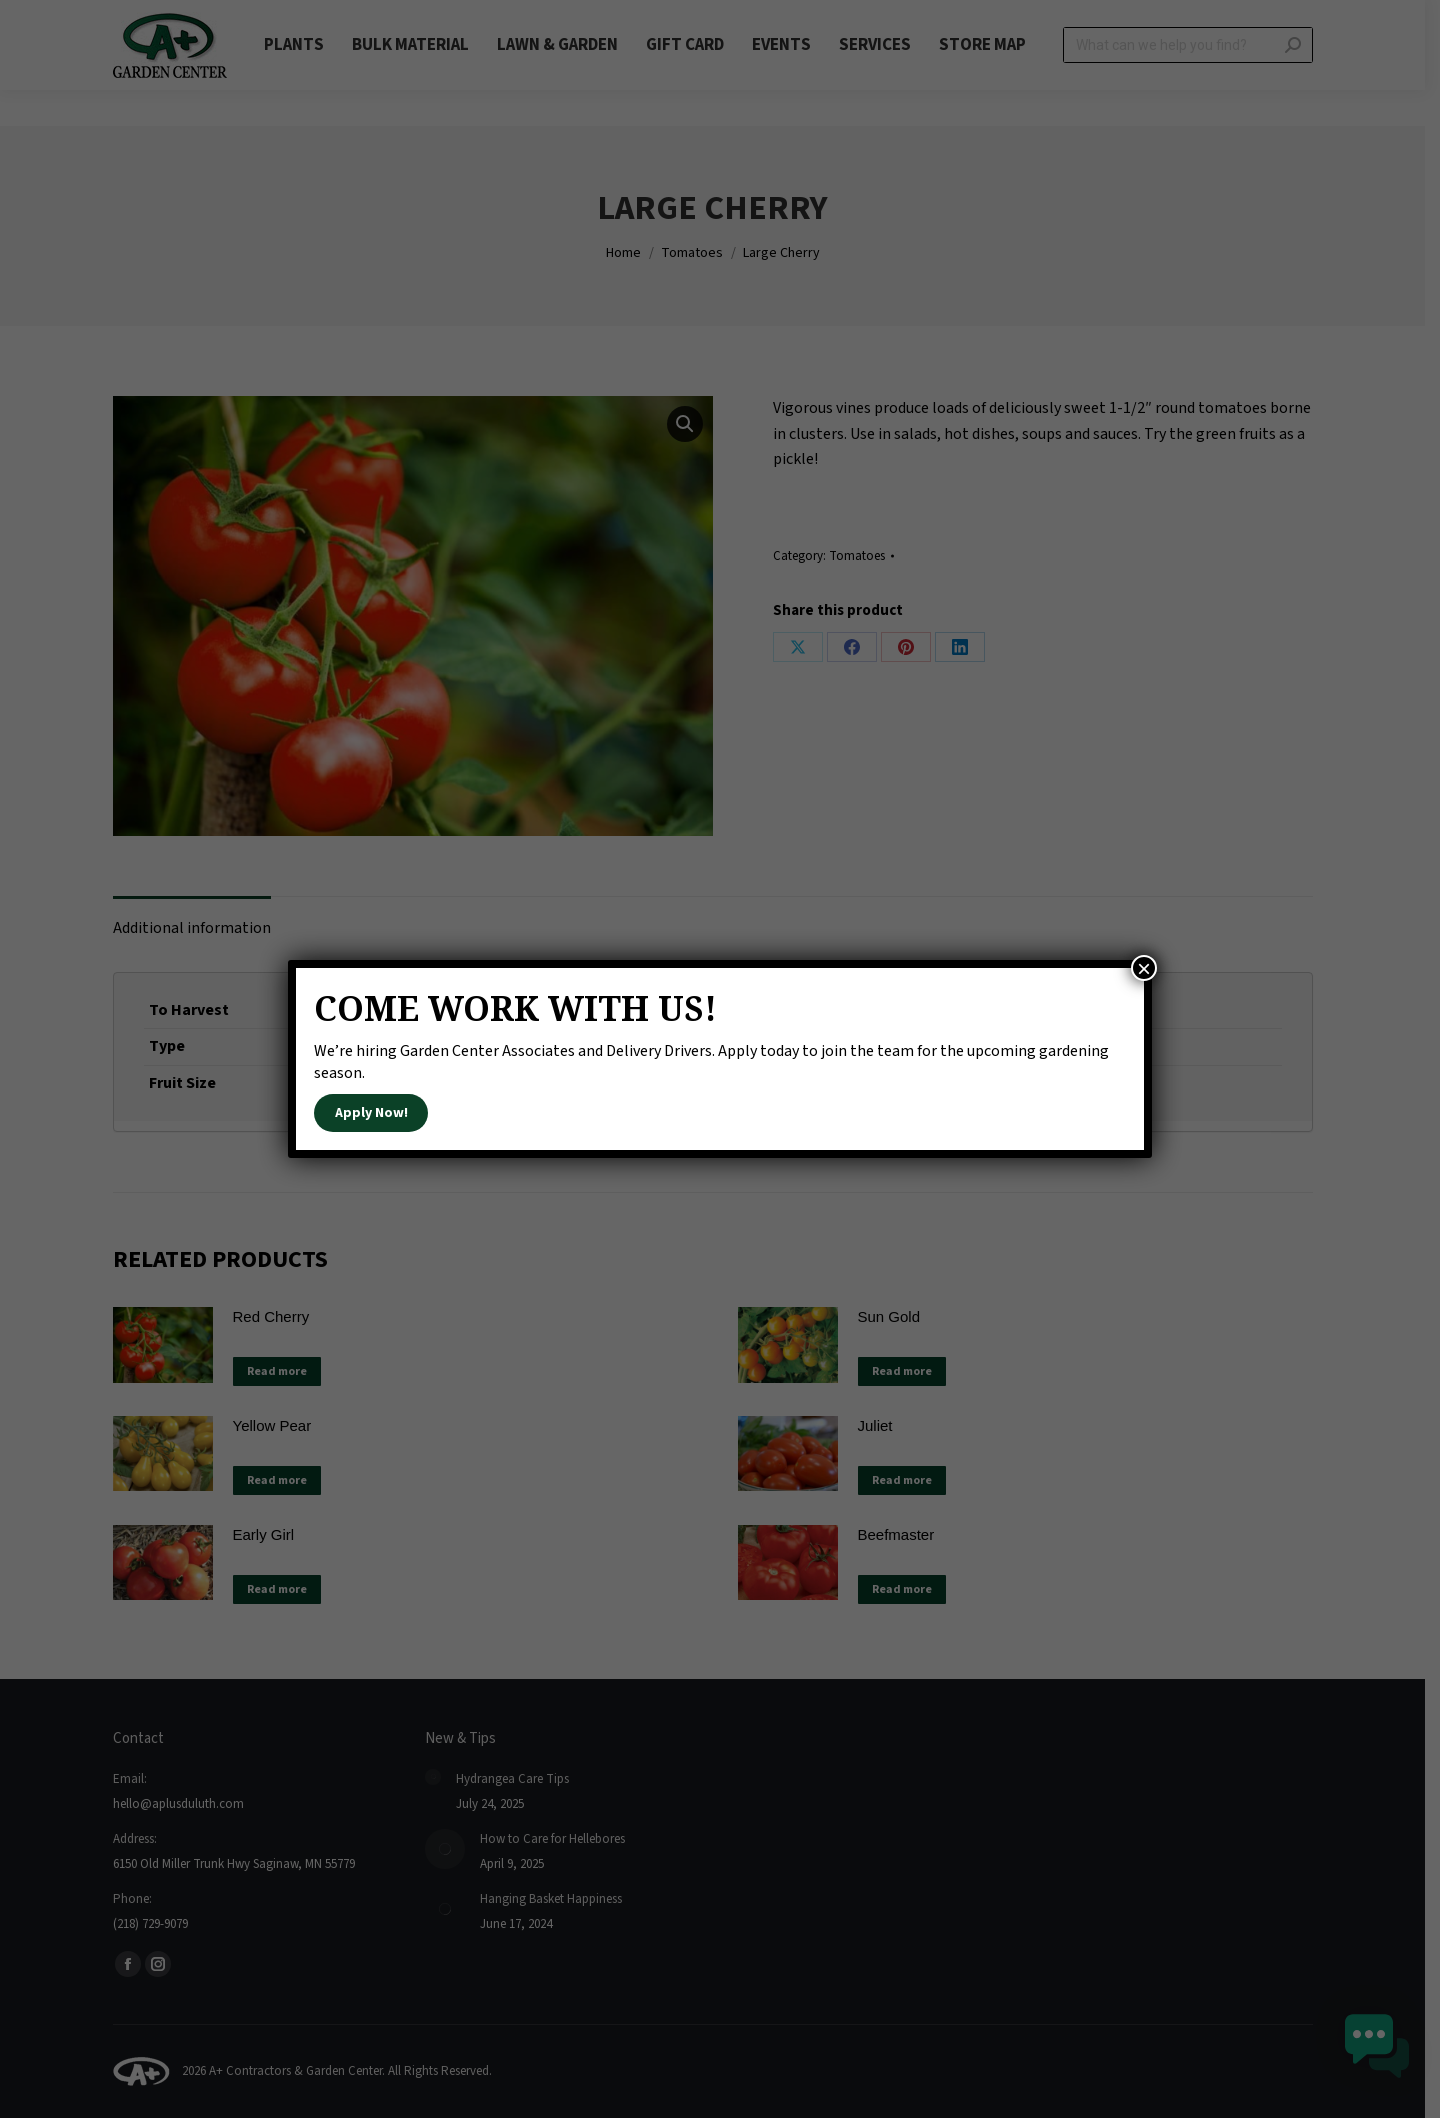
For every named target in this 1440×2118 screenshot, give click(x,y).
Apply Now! (371, 1113)
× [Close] (1144, 968)
